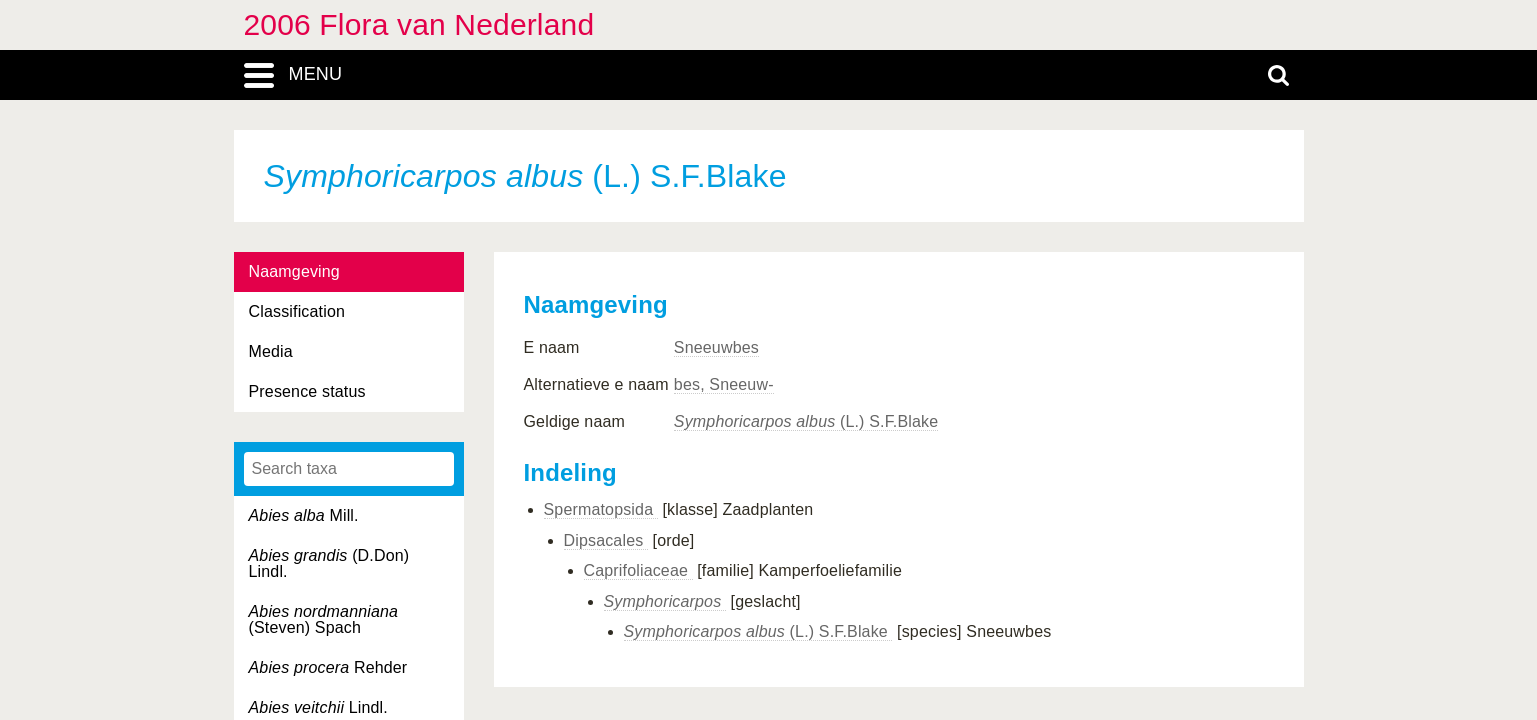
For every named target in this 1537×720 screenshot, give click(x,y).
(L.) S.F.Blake (806, 421)
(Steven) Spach (324, 619)
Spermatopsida (601, 509)
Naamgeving (294, 271)
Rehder (328, 667)
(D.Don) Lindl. (329, 563)
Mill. (304, 515)
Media (271, 351)
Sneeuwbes (716, 347)
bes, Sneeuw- (724, 384)
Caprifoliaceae (638, 570)
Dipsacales (606, 540)
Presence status (307, 391)
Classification (297, 311)
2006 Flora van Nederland (419, 24)
